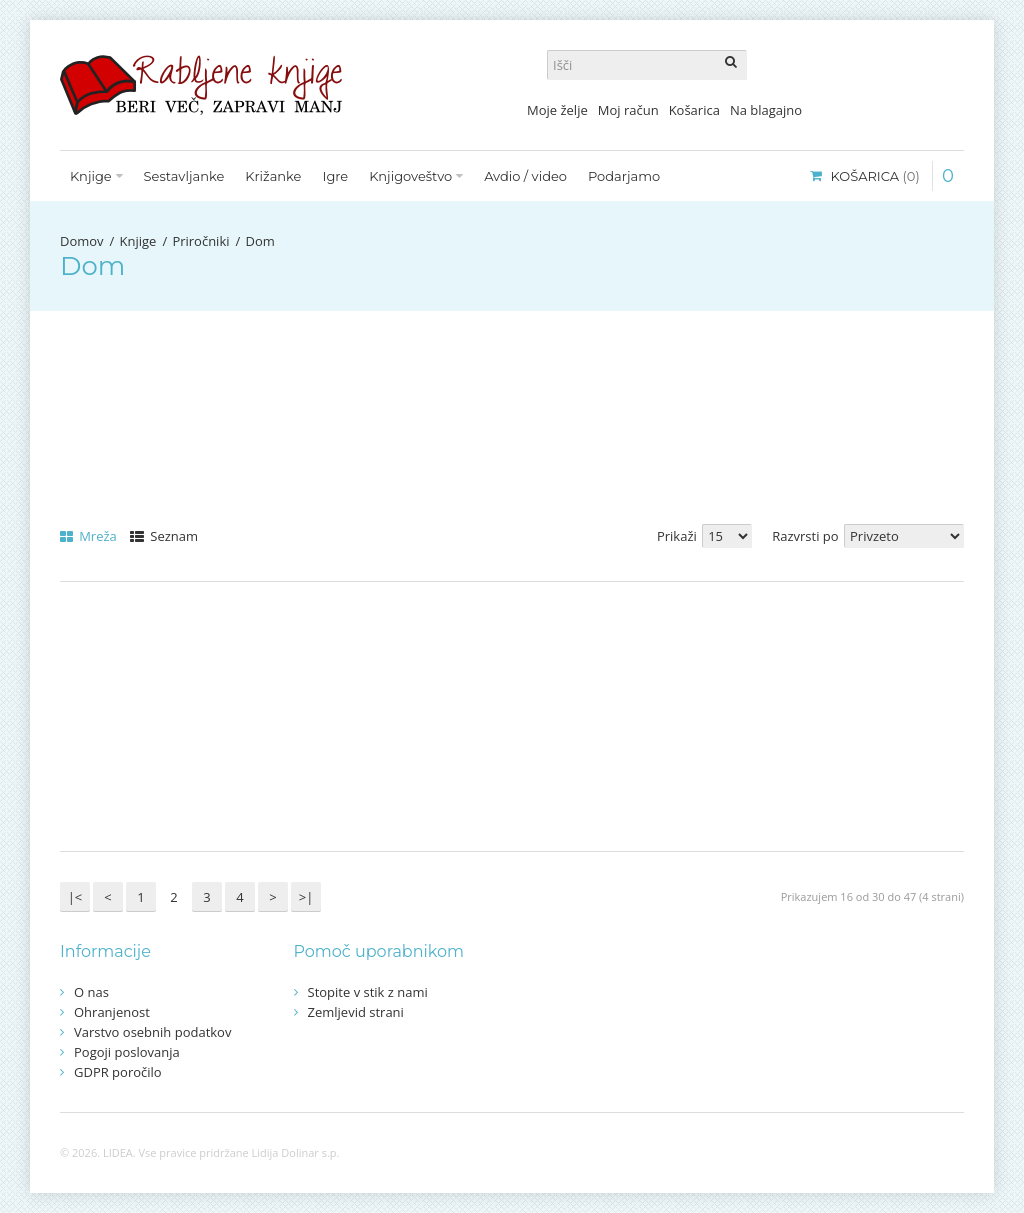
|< (75, 897)
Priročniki (200, 241)
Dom (259, 241)
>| (306, 897)
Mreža (88, 536)
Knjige (138, 241)
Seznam (164, 536)
